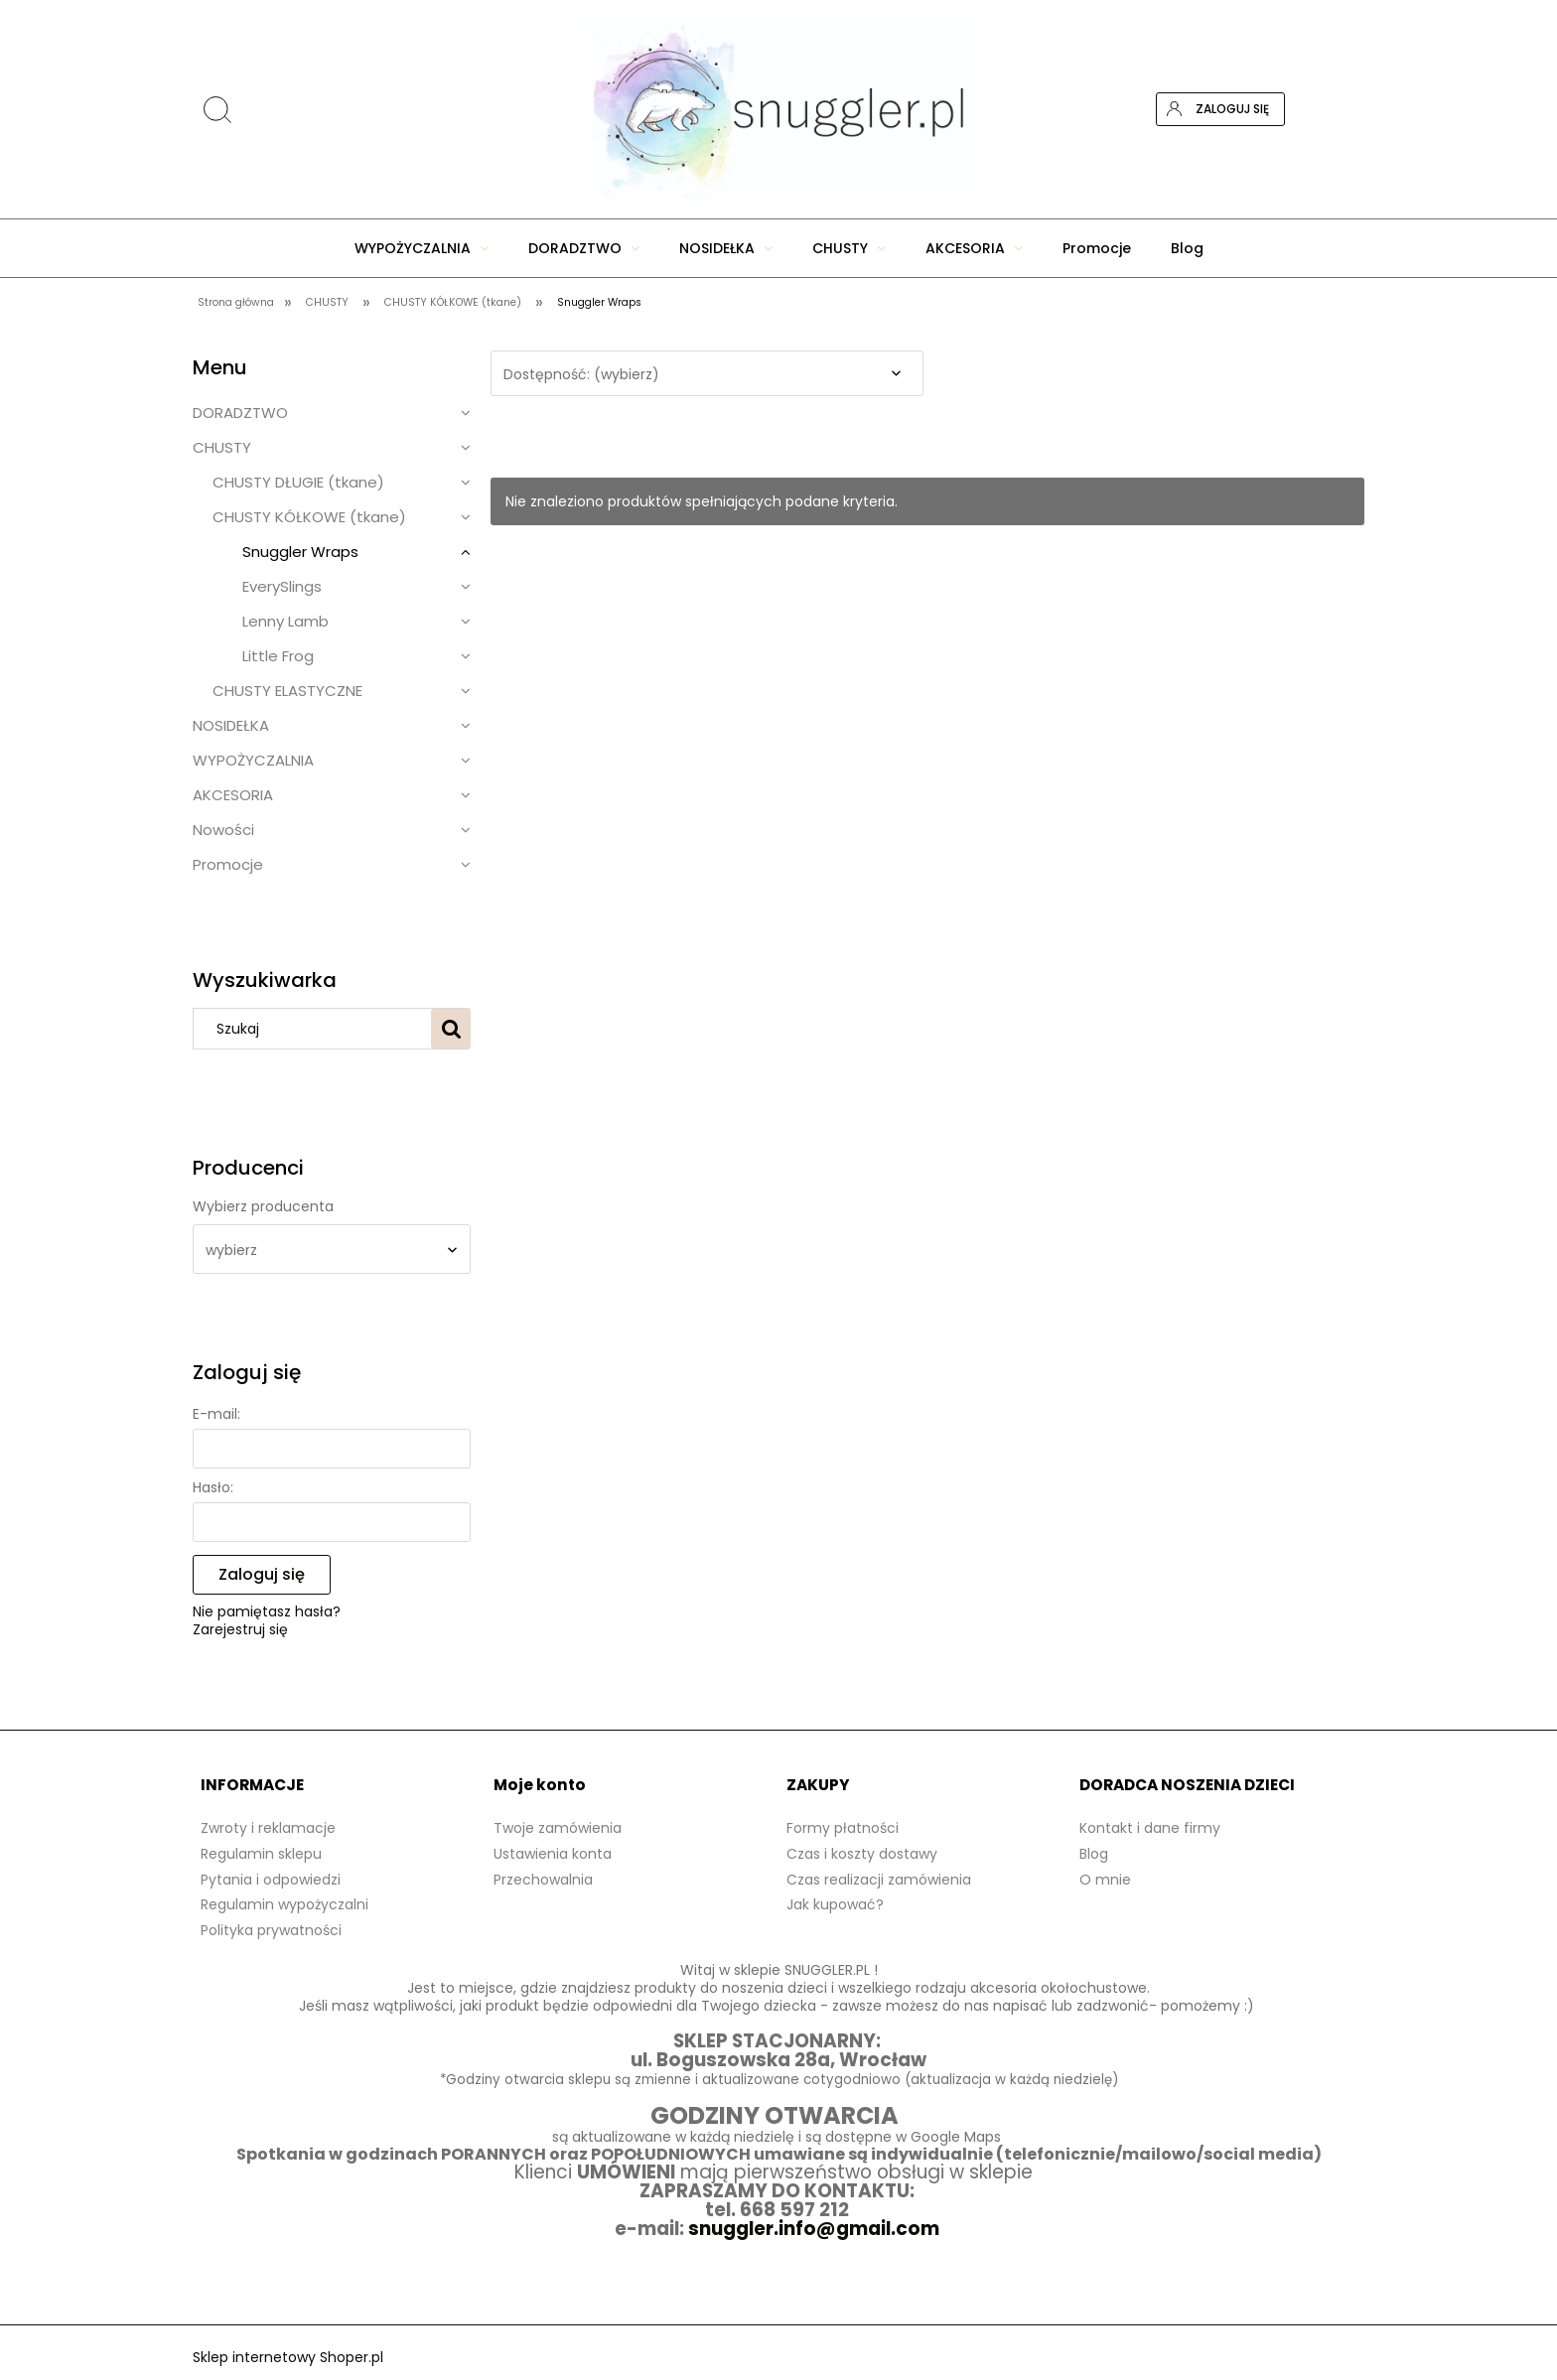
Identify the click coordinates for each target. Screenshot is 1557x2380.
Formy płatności (842, 1828)
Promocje (228, 864)
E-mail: (216, 1414)
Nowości (223, 829)
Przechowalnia (543, 1880)
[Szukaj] (451, 1029)
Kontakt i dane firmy (1149, 1828)
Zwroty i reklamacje (268, 1828)
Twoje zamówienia (558, 1828)
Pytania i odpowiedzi (271, 1880)
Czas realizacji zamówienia (878, 1880)
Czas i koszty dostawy (861, 1854)
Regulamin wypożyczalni (284, 1904)
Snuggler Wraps (300, 551)
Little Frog (278, 655)
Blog (1093, 1854)
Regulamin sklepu (261, 1854)
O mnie (1105, 1880)
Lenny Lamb (285, 621)
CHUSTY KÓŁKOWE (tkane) (309, 516)
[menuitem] (421, 248)
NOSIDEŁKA (231, 725)
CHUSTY (222, 447)
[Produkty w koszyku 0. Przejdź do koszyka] (1347, 109)
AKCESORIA (233, 794)
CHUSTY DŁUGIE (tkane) (298, 482)
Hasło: (213, 1487)
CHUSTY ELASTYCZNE (287, 690)
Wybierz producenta (263, 1206)
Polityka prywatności (271, 1930)
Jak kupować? (835, 1904)
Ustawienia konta (553, 1854)
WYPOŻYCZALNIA (253, 760)
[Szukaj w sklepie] (317, 1029)
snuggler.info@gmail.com (815, 2228)
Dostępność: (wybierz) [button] (581, 374)
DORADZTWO (240, 412)
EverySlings (282, 586)
